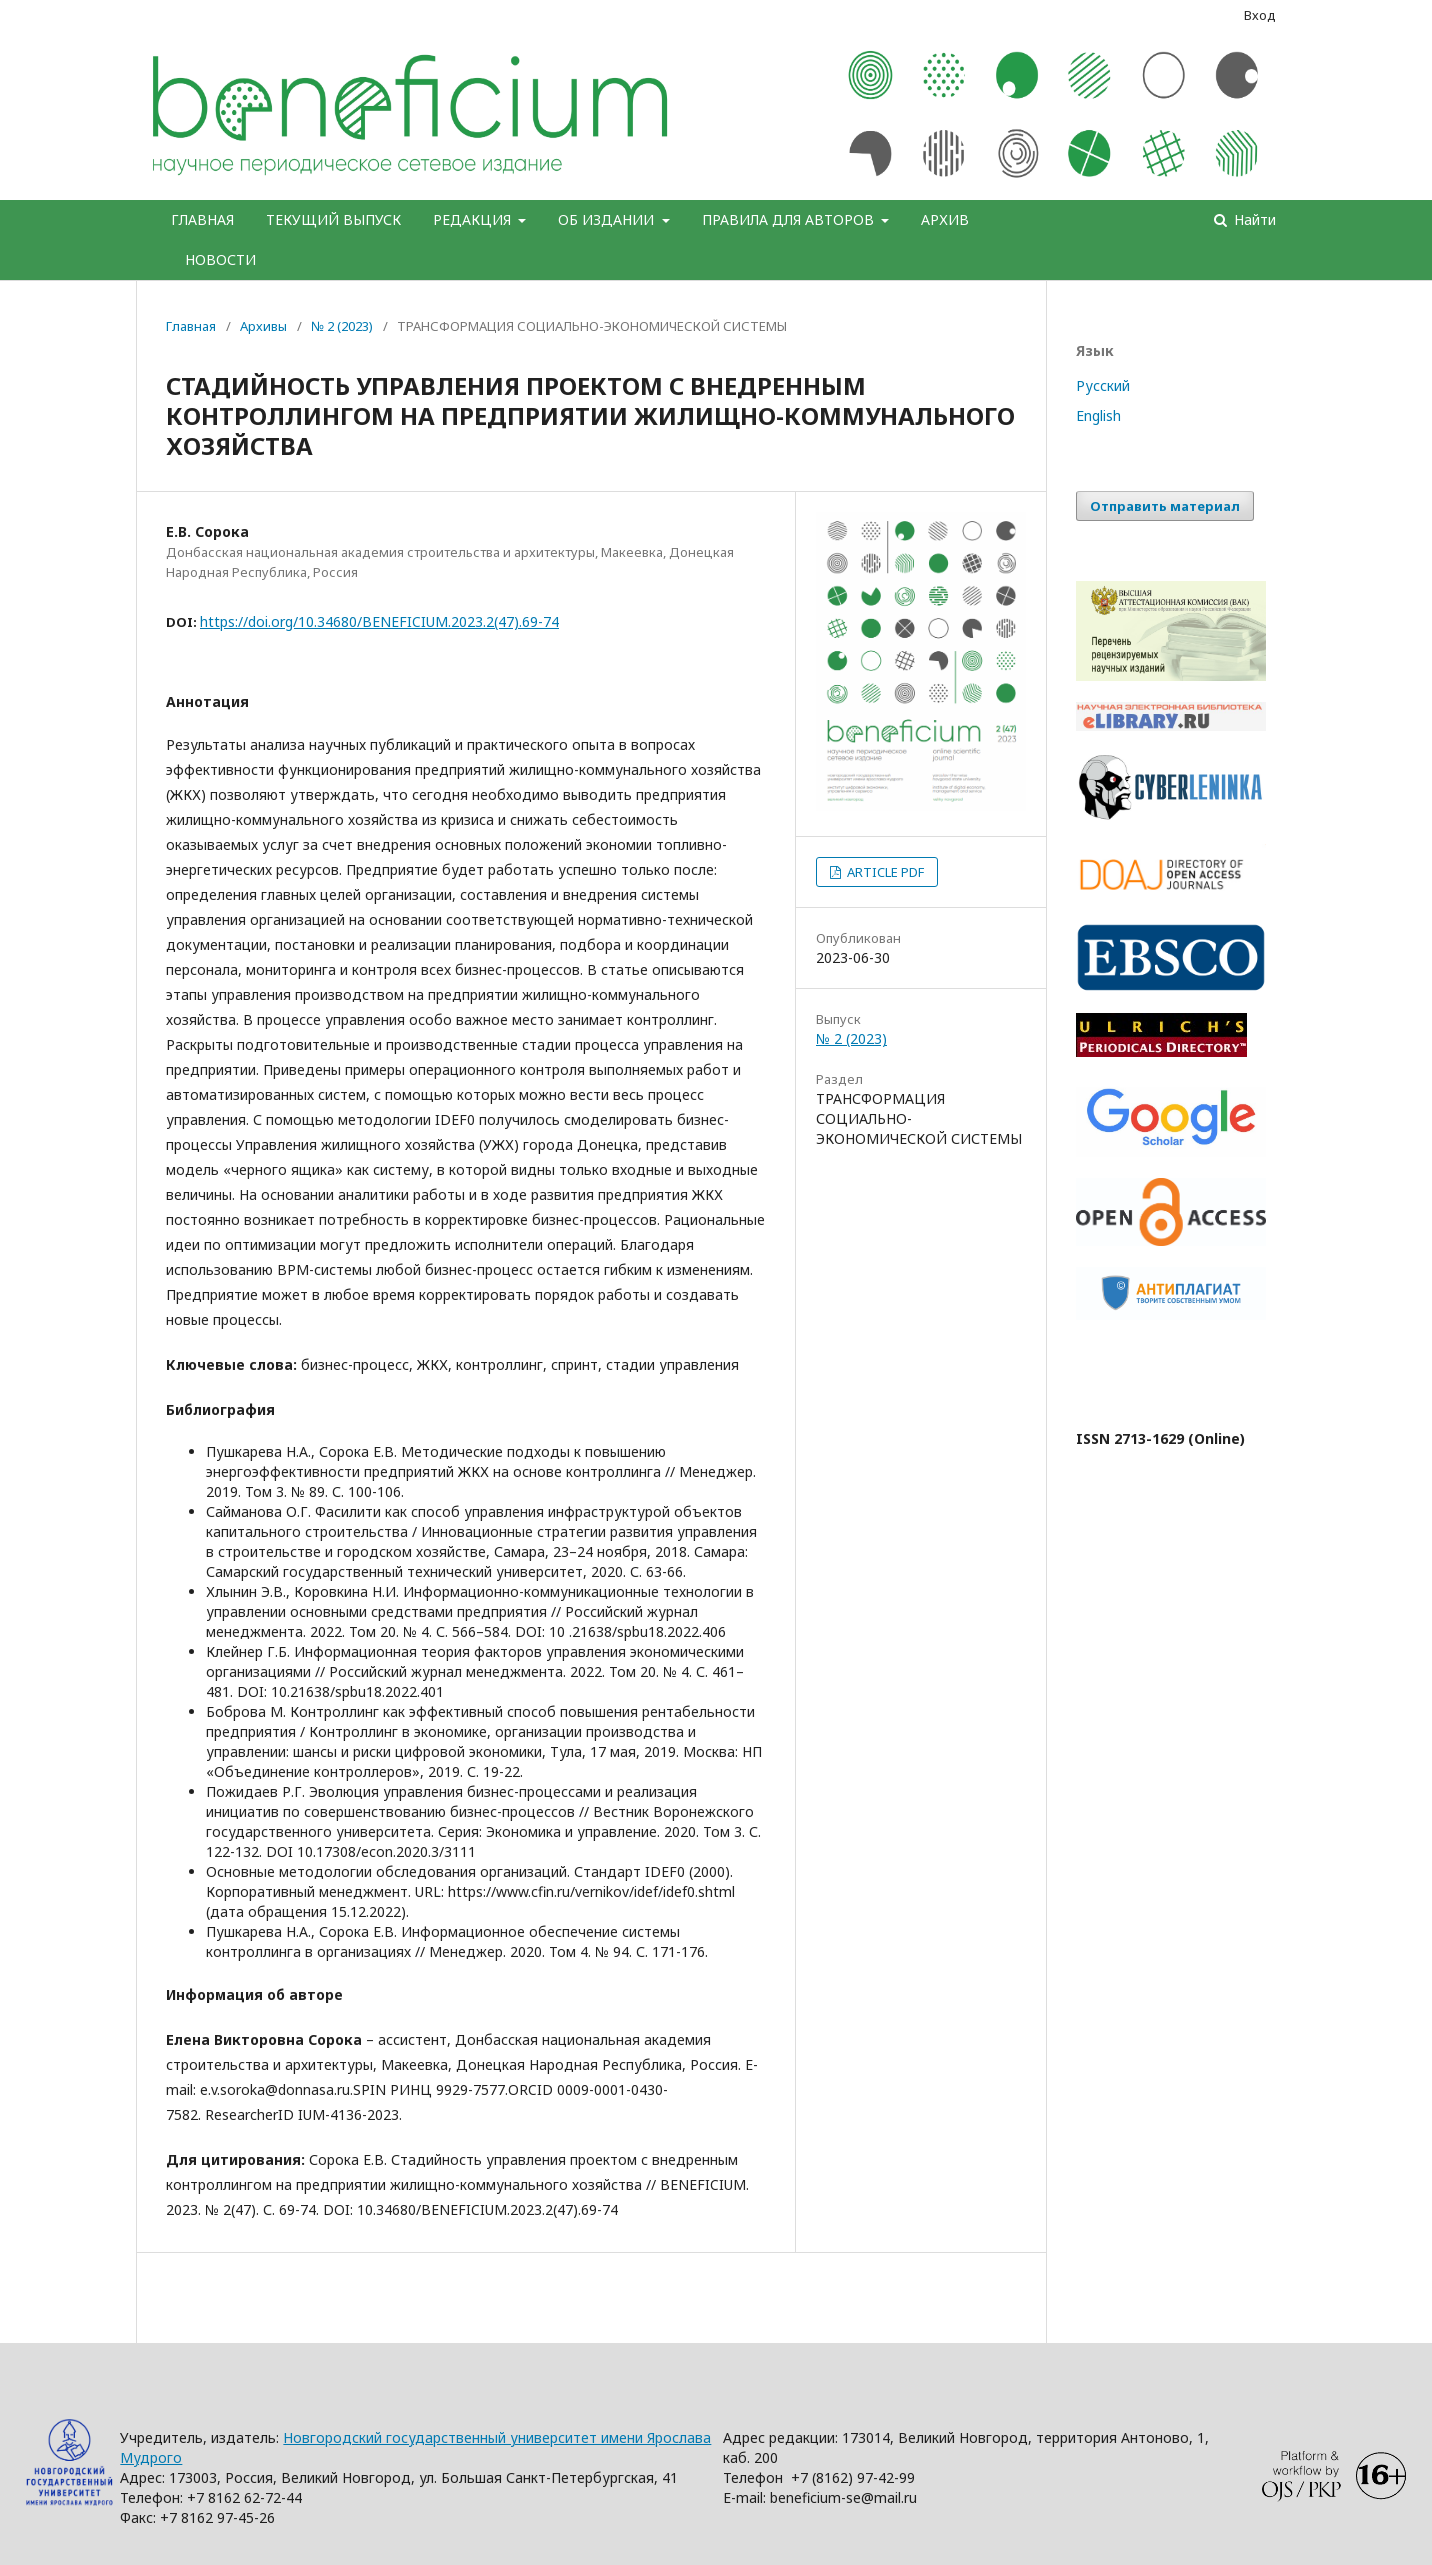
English (1098, 415)
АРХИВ (945, 219)
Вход (1260, 15)
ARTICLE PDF (884, 872)
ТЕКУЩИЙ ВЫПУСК (333, 219)
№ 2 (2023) (342, 326)
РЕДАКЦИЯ (474, 219)
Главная (191, 326)
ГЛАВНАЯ (202, 219)
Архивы (263, 326)
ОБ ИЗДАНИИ (608, 219)
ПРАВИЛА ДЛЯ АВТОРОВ (790, 219)
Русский (1103, 385)
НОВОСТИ (220, 259)
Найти (1253, 219)
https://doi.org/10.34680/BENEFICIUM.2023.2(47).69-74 (379, 621)
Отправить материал (1165, 506)
